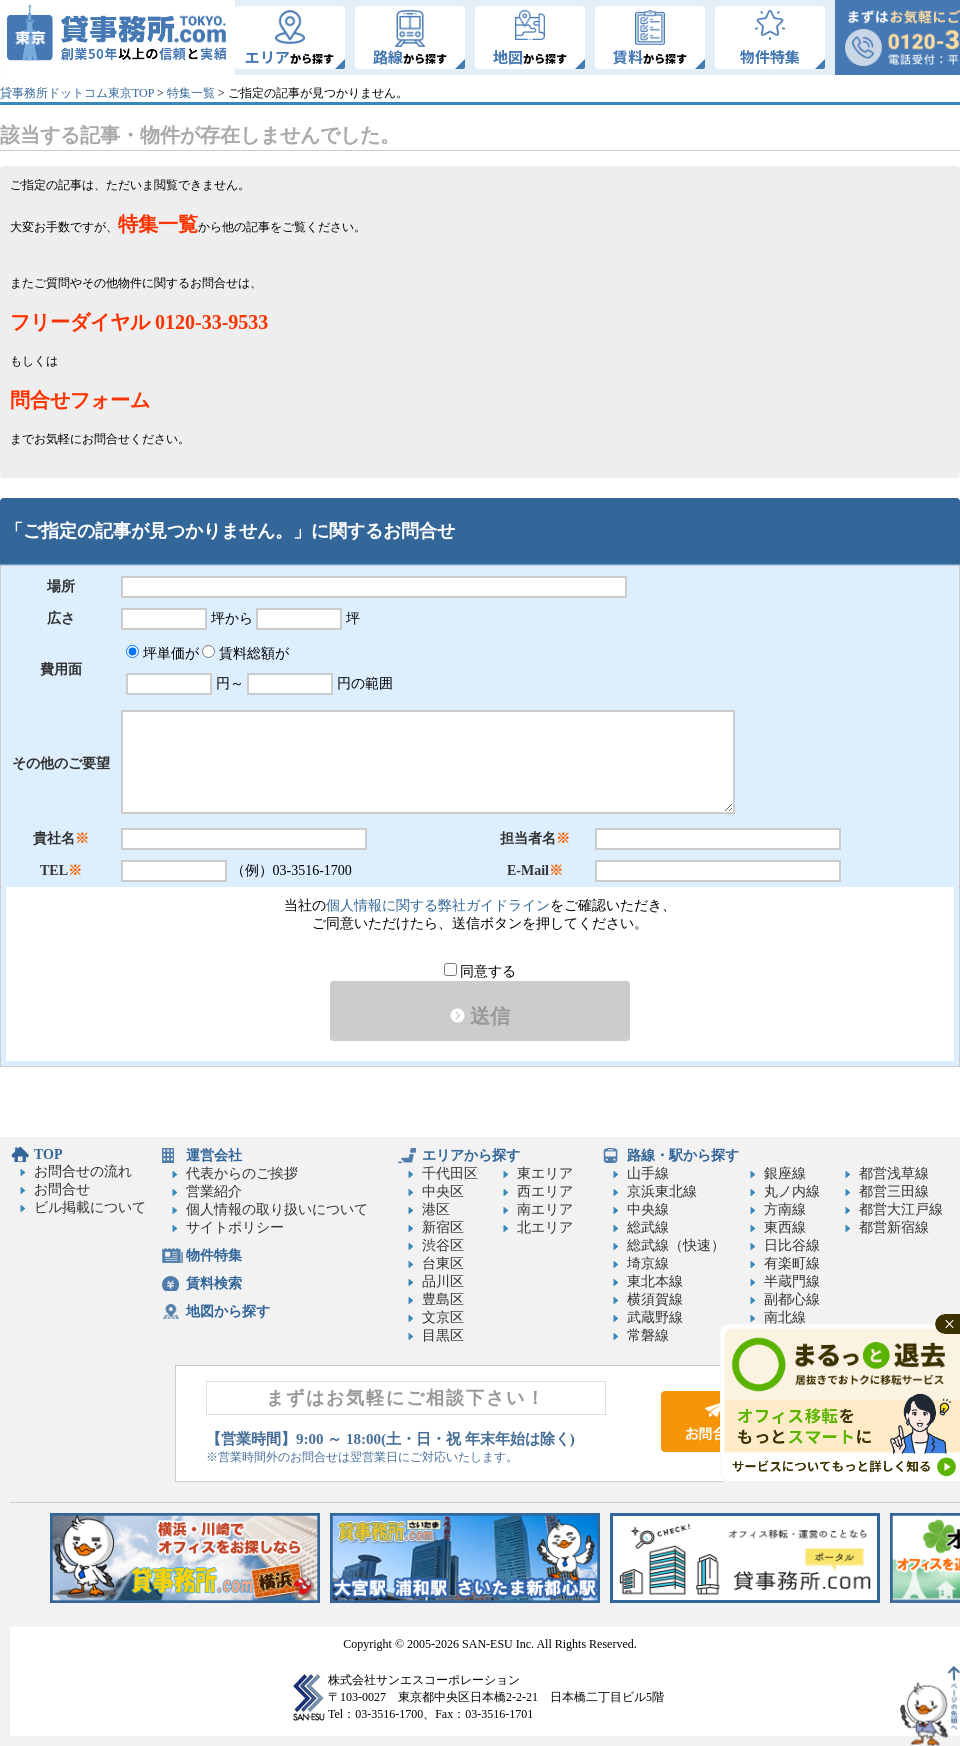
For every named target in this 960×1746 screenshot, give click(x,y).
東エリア (545, 1173)
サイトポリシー (235, 1227)
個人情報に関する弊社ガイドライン (438, 905)
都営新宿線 (894, 1227)
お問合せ (62, 1189)
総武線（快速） (676, 1245)
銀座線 (785, 1173)
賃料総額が (245, 653)
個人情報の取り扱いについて (277, 1209)
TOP (48, 1154)
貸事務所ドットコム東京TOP (77, 93)
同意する (480, 971)
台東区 (443, 1263)
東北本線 (655, 1281)
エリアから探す (471, 1155)
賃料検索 (214, 1283)
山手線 (648, 1173)
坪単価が (162, 653)
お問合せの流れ (83, 1171)
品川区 (443, 1281)
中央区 (443, 1191)
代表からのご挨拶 (242, 1173)
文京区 (443, 1317)
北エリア (545, 1227)
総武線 (648, 1227)
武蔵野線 (655, 1317)
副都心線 (792, 1299)
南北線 (785, 1317)
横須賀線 (655, 1299)
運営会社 (214, 1155)
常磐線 (648, 1335)
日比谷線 (792, 1245)
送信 (480, 1016)
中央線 (648, 1209)
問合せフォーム (80, 400)
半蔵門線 (792, 1281)
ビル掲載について (90, 1207)
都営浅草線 (894, 1173)
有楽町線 (792, 1263)
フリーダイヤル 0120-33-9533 (139, 322)
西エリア (545, 1191)
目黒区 (443, 1335)
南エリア (545, 1209)
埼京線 (648, 1263)
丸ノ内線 (792, 1191)
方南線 (785, 1209)
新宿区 (443, 1227)
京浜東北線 (662, 1191)
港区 (436, 1209)
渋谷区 (443, 1245)
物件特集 (214, 1255)
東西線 (785, 1227)
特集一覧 (191, 93)
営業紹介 (214, 1191)
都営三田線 (894, 1191)
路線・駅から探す (683, 1155)
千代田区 (450, 1173)
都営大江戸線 (901, 1209)
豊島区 (443, 1299)
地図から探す (228, 1311)
